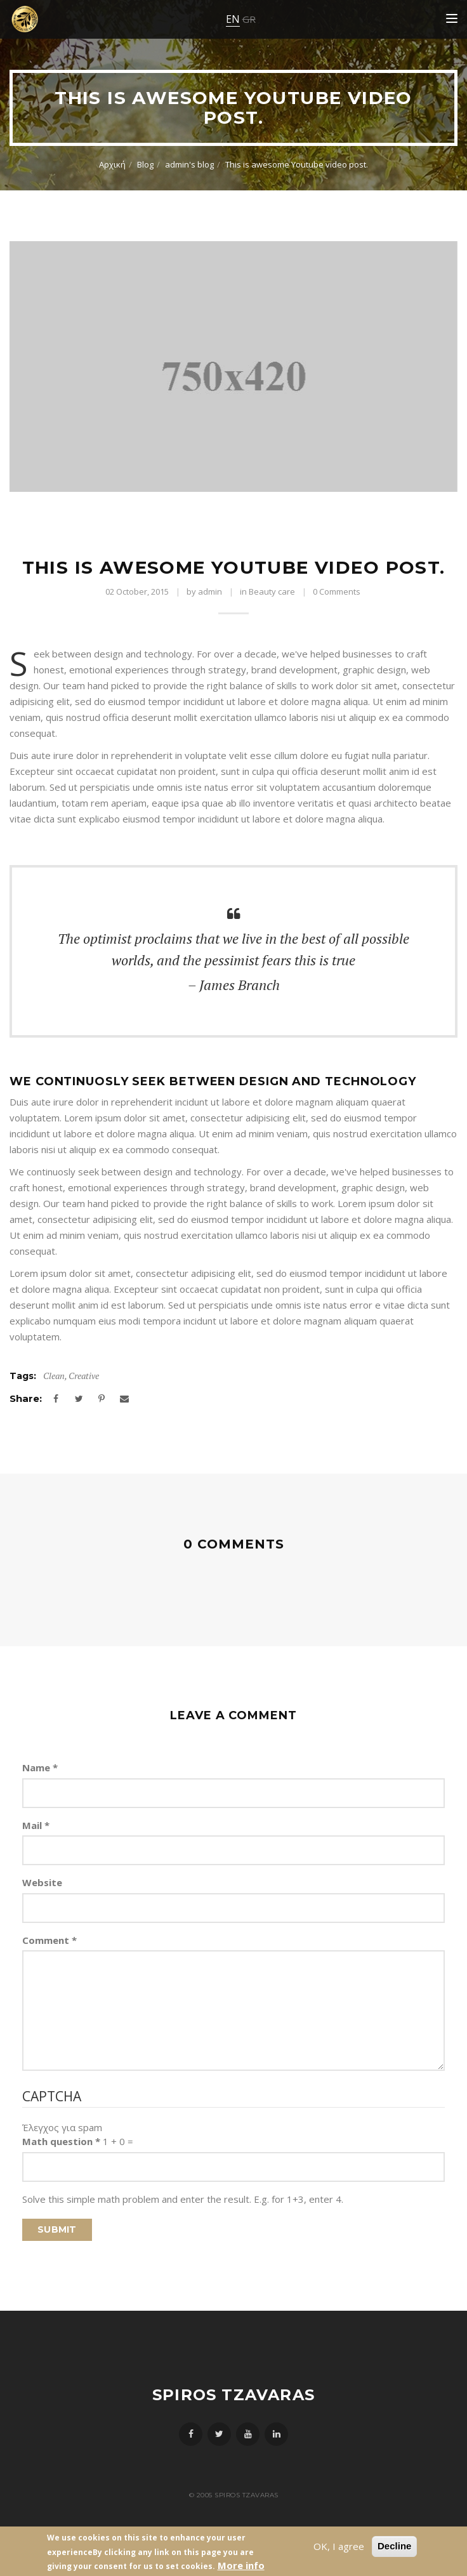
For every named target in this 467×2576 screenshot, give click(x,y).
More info (241, 2565)
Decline (394, 2545)
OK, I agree (338, 2546)
